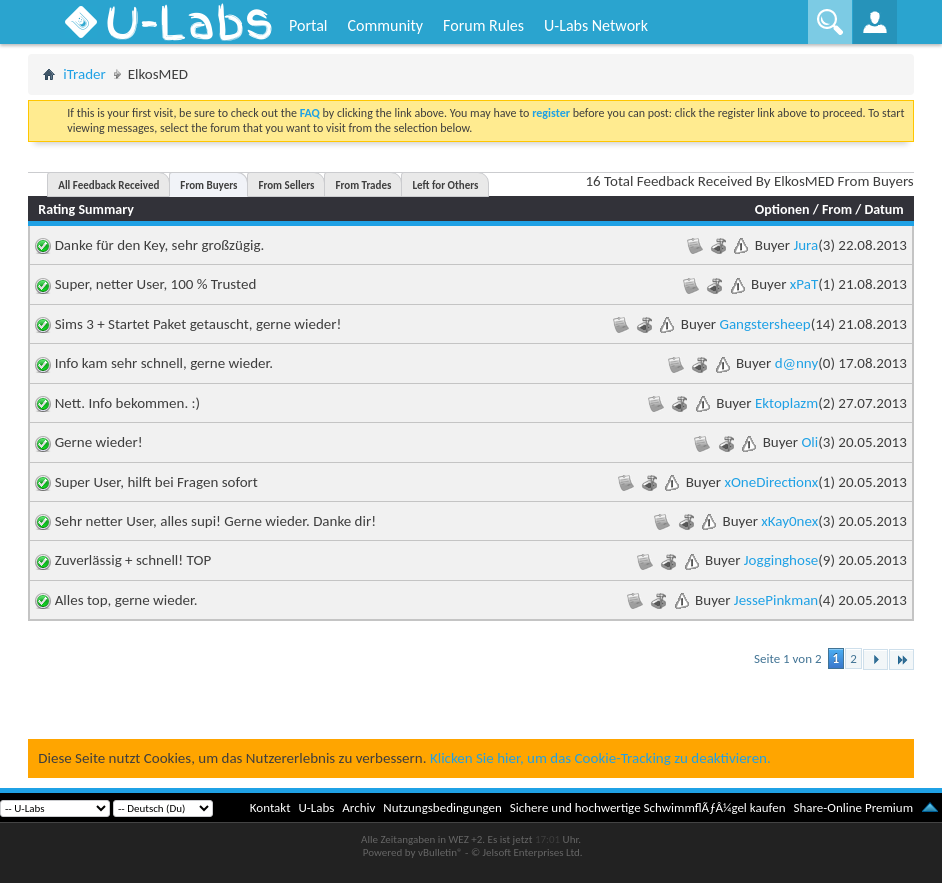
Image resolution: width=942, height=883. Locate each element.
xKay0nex (789, 521)
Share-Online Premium (853, 807)
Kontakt (270, 807)
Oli (809, 442)
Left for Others (445, 185)
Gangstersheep (764, 324)
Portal (308, 25)
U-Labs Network (596, 25)
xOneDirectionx (771, 482)
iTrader (84, 74)
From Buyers (208, 185)
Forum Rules (483, 25)
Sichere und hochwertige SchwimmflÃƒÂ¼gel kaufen (648, 807)
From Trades (363, 185)
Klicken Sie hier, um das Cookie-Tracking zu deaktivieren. (600, 758)
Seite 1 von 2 (788, 658)
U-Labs (317, 807)
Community (385, 25)
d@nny (797, 363)
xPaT (804, 284)
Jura (805, 245)
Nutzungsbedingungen (442, 807)
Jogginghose (781, 560)
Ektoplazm (786, 403)
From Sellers (286, 185)
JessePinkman (776, 600)
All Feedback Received (108, 185)
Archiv (358, 807)
